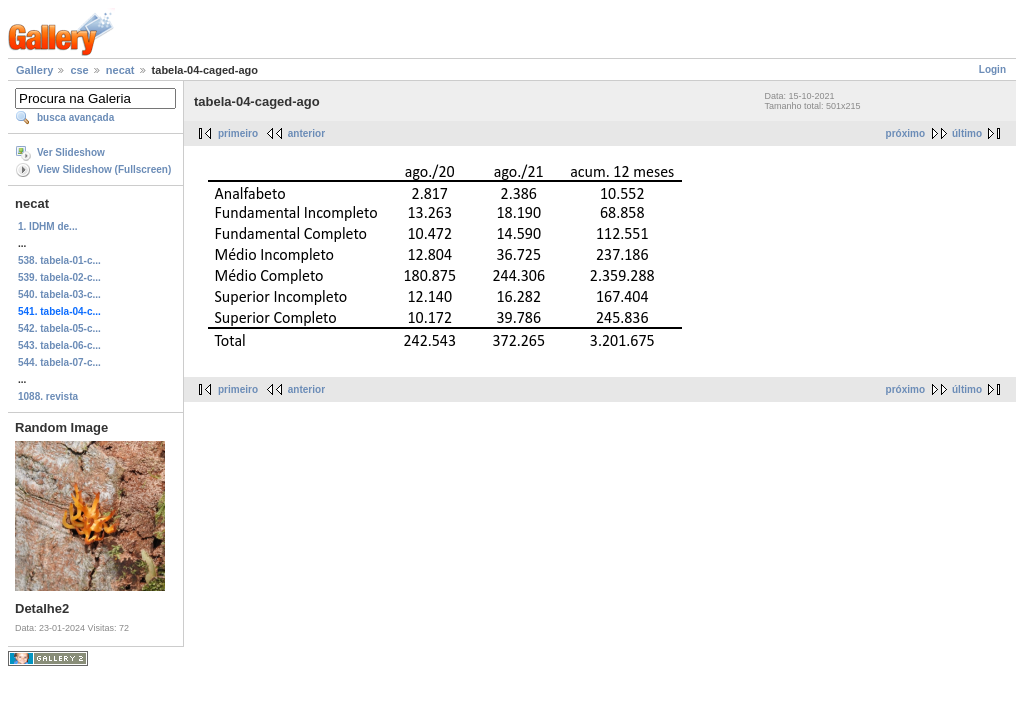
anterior (306, 133)
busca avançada (75, 117)
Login (992, 69)
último (967, 133)
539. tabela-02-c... (59, 277)
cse (79, 70)
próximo (905, 133)
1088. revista (48, 396)
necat (120, 70)
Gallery (34, 70)
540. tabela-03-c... (59, 294)
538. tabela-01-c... (59, 260)
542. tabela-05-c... (59, 328)
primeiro (238, 133)
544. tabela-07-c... (59, 362)
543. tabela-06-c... (59, 345)
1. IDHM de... (47, 226)
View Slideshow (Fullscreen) (104, 169)
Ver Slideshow (71, 152)
